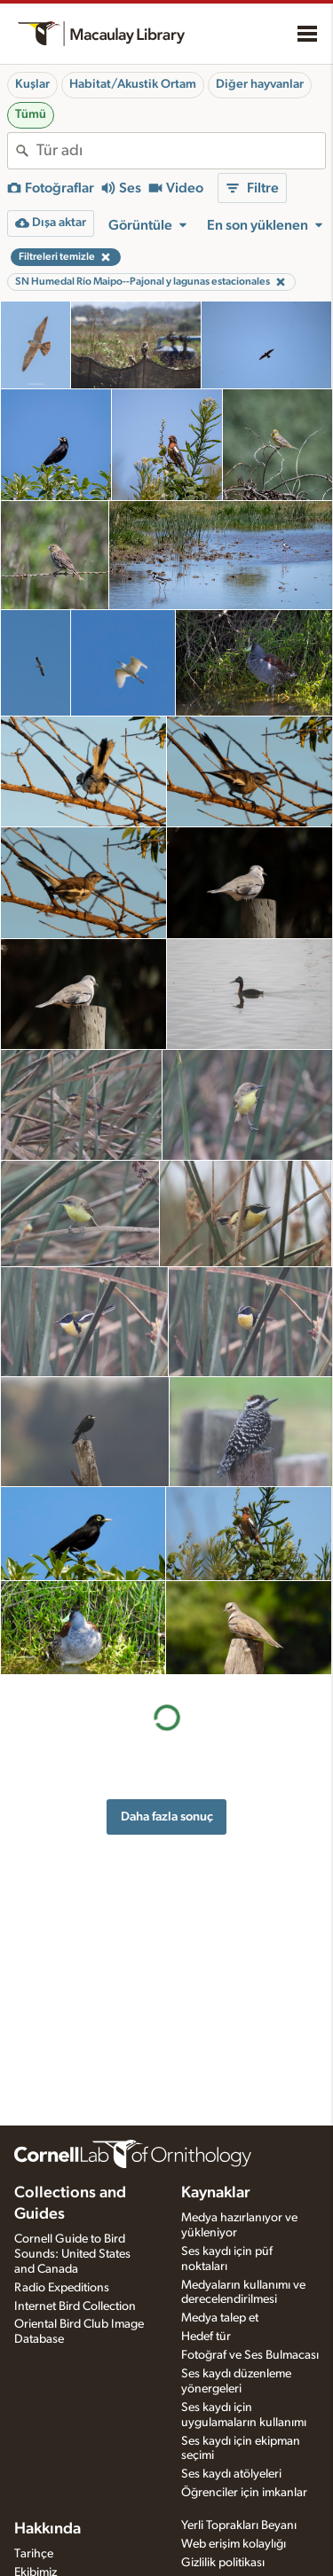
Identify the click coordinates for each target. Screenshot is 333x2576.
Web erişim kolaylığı (233, 2544)
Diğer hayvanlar (260, 84)
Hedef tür (206, 2336)
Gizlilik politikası (223, 2562)
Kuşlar (32, 84)
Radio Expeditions (61, 2288)
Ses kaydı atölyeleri (231, 2474)
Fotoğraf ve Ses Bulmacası (250, 2355)
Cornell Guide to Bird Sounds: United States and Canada (72, 2254)
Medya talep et (219, 2318)
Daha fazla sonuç (167, 1816)
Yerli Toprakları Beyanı (239, 2525)
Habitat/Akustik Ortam (132, 84)
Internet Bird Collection (75, 2306)
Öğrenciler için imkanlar (244, 2492)
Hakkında (47, 2529)
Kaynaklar (215, 2193)
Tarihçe (33, 2554)
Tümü (30, 114)
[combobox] (180, 150)
